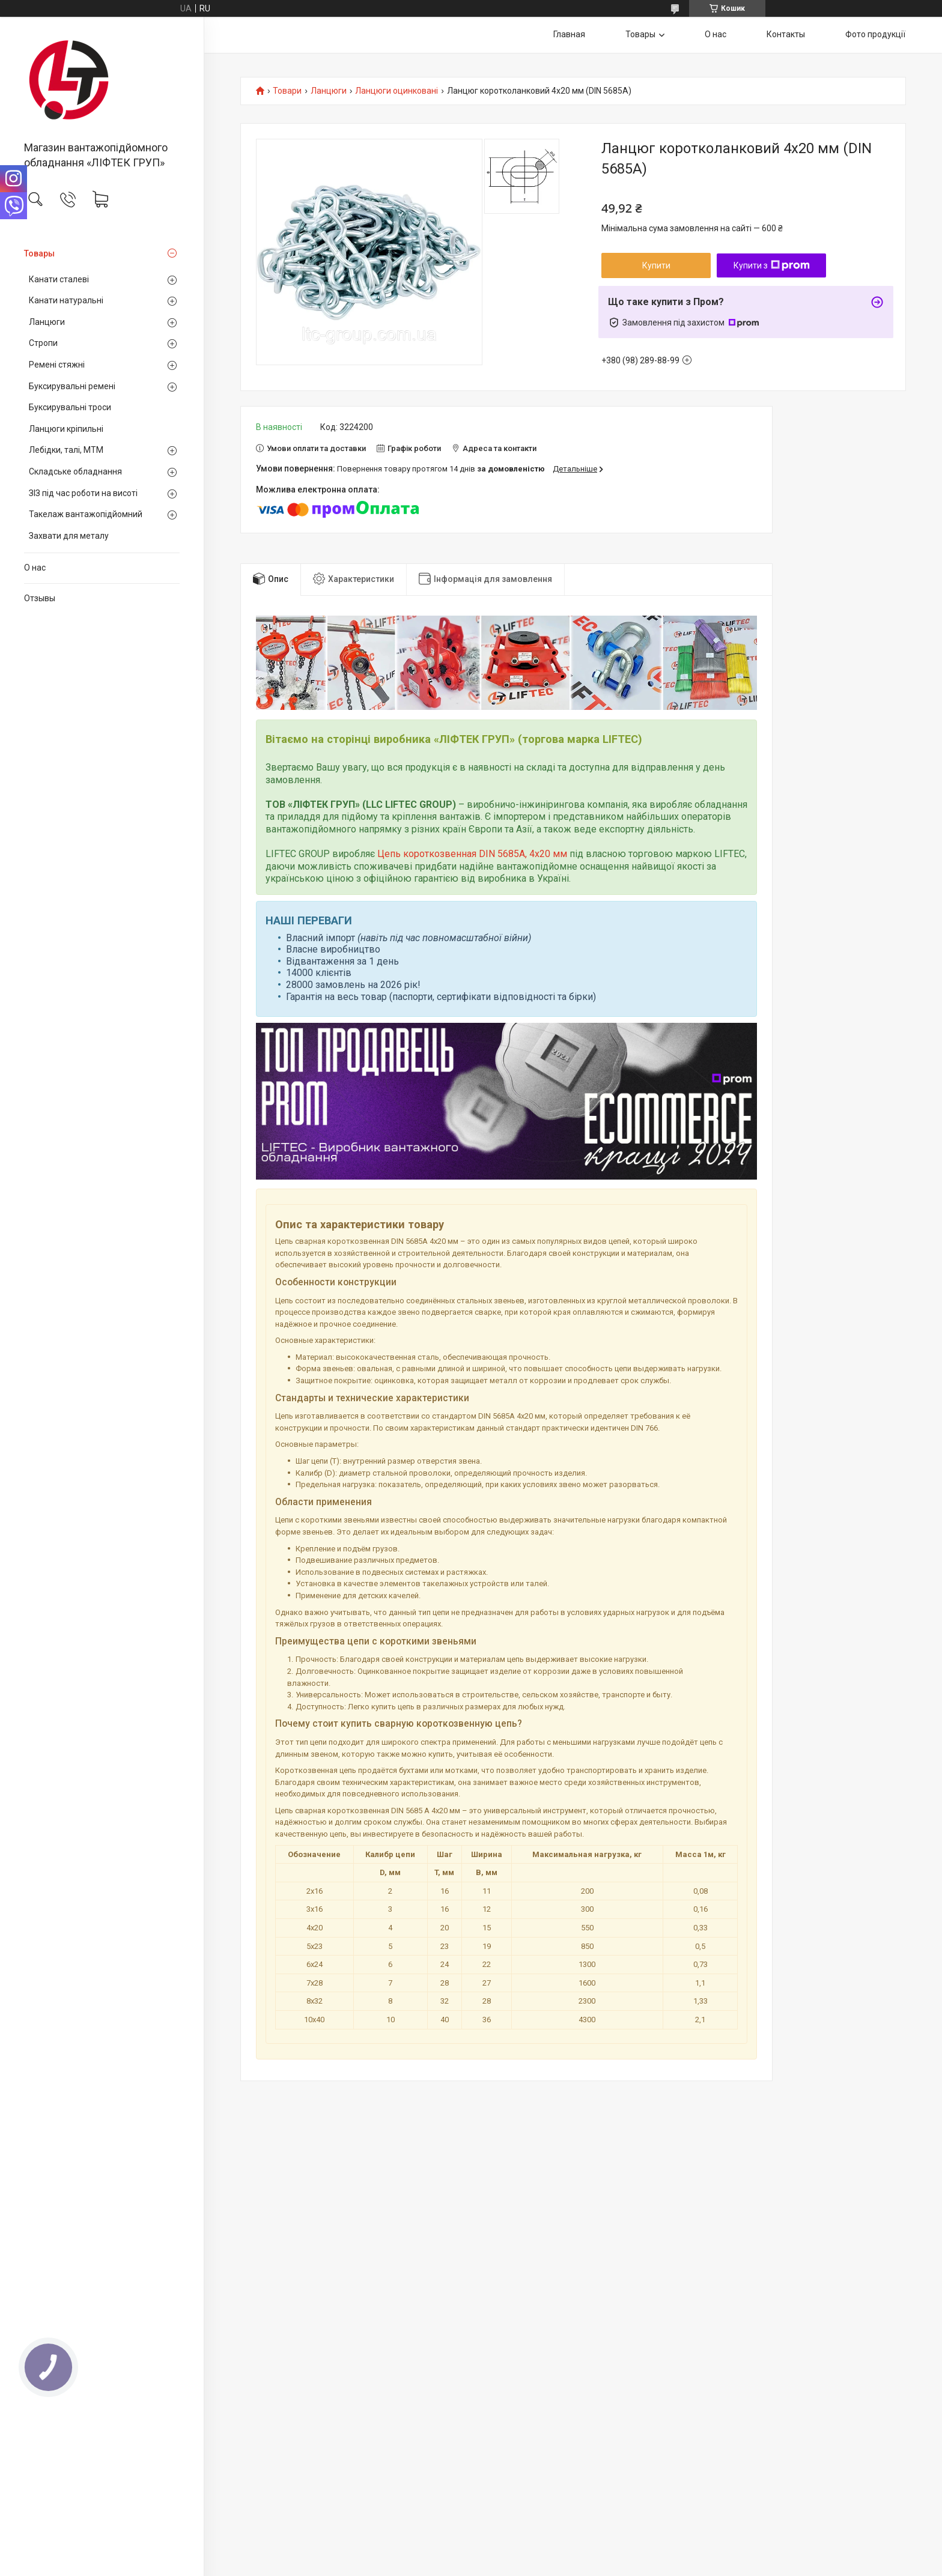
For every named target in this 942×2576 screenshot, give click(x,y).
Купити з (772, 265)
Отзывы (39, 598)
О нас (35, 567)
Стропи (43, 343)
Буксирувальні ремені (72, 386)
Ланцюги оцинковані (396, 90)
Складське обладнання (75, 471)
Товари (287, 90)
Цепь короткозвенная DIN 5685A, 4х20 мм (472, 853)
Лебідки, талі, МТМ (66, 450)
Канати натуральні (66, 300)
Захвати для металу (69, 536)
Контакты (786, 34)
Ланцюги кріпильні (66, 429)
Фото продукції (875, 34)
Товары (39, 253)
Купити (656, 265)
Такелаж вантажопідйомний (85, 514)
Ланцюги (47, 322)
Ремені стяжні (57, 364)
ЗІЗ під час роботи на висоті (83, 493)
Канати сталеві (59, 279)
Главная (569, 34)
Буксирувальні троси (70, 407)
